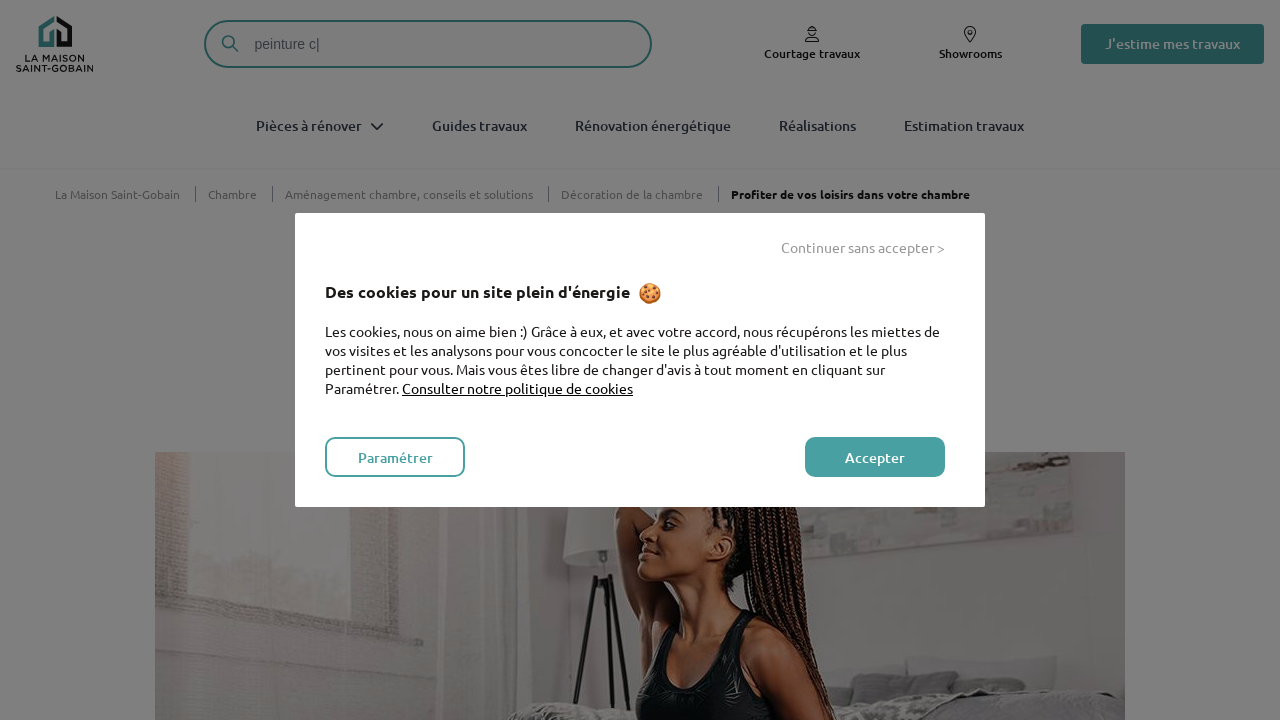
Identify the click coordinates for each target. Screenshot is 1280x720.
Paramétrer (395, 457)
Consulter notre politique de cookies (517, 388)
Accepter (875, 457)
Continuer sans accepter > (863, 247)
